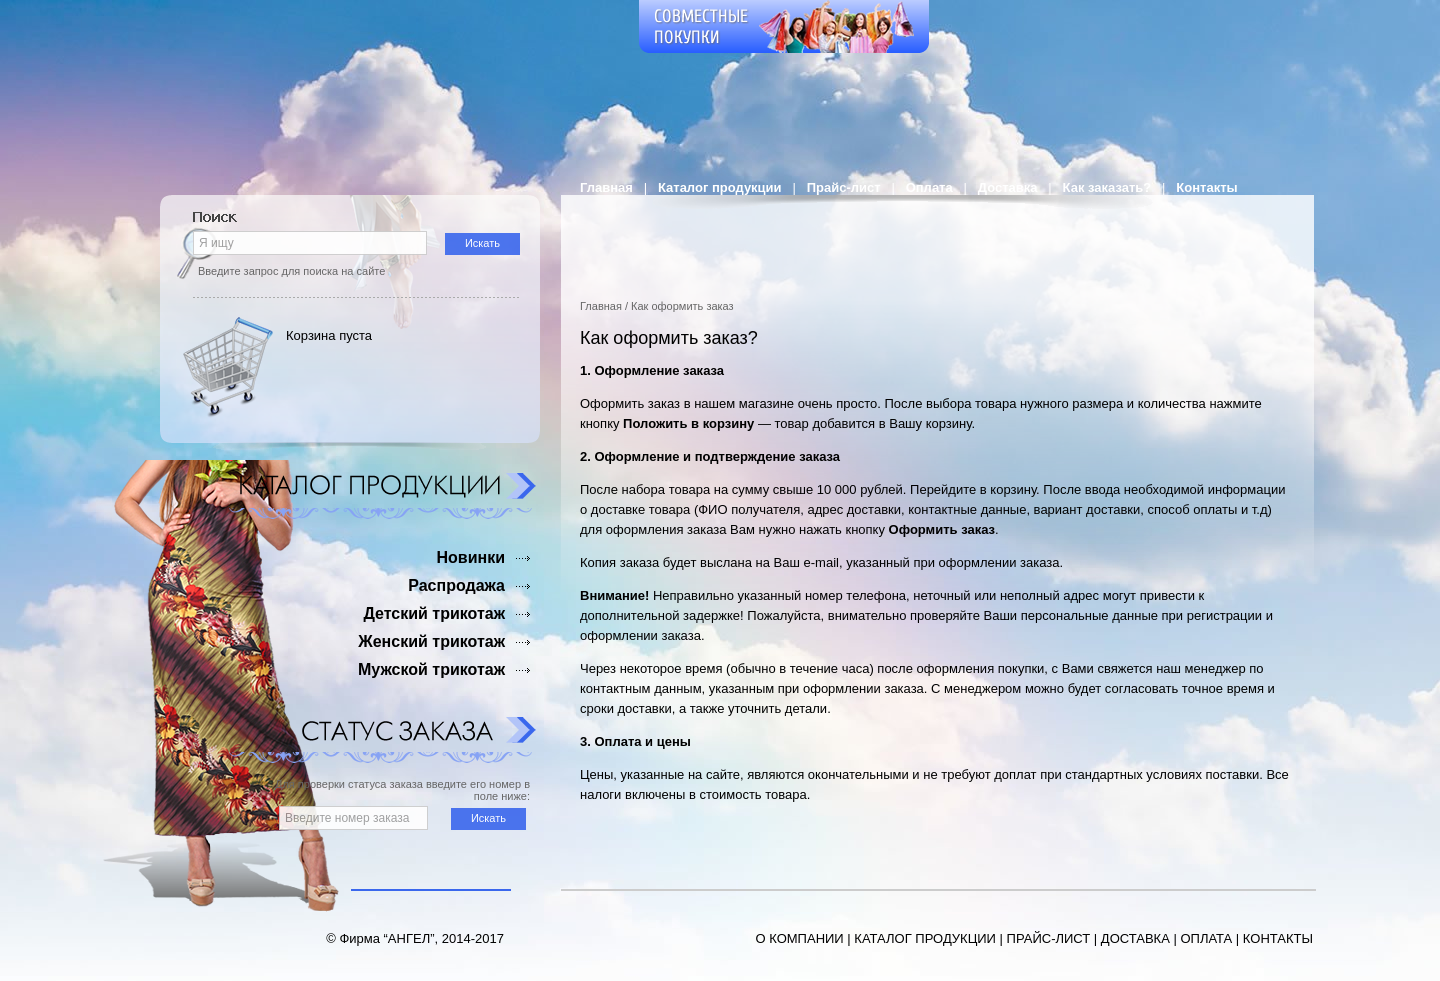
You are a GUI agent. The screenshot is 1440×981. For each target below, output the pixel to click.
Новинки (470, 557)
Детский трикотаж (434, 613)
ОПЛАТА (1206, 938)
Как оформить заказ (682, 306)
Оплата (929, 187)
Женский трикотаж (431, 641)
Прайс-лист (844, 187)
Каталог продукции (720, 187)
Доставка (1008, 187)
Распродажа (456, 585)
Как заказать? (1107, 187)
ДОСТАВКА (1135, 938)
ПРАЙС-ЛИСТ (1049, 938)
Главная (606, 187)
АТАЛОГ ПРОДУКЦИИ (929, 938)
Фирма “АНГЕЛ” (386, 938)
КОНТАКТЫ (1278, 938)
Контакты (1206, 187)
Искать (482, 243)
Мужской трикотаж (431, 669)
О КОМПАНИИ (800, 938)
